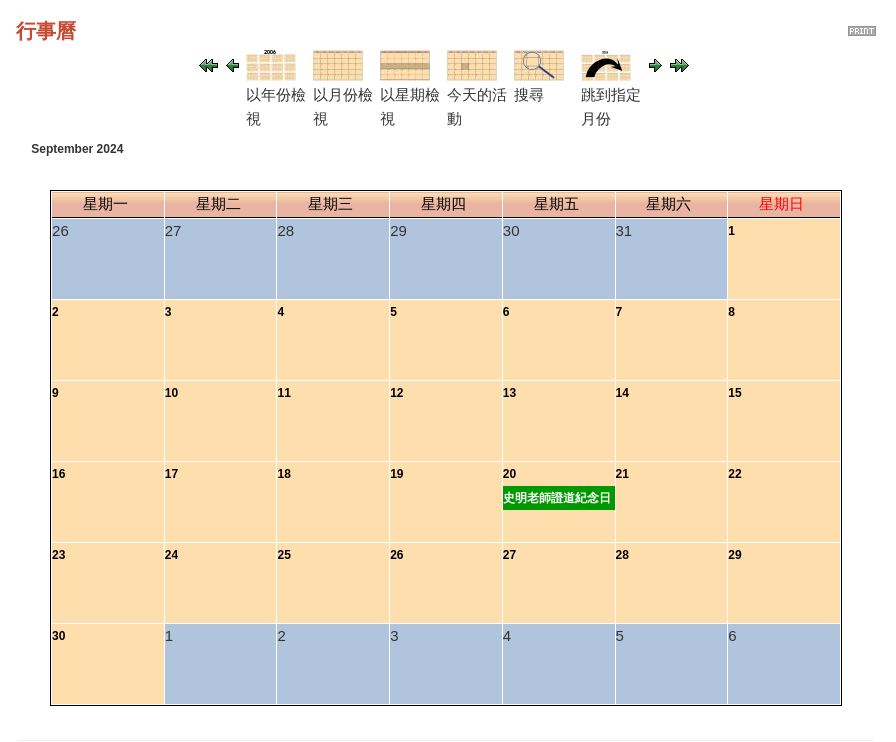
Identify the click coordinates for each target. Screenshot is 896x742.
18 (283, 474)
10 (171, 393)
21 (622, 474)
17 (171, 474)
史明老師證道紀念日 (557, 498)
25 (283, 555)
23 (58, 555)
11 (283, 393)
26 (396, 555)
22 (734, 474)
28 (622, 555)
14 (622, 393)
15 (734, 393)
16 (58, 474)
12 (396, 393)
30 (58, 636)
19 (396, 474)
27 (509, 555)
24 (171, 555)
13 (509, 393)
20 (509, 474)
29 (734, 555)
